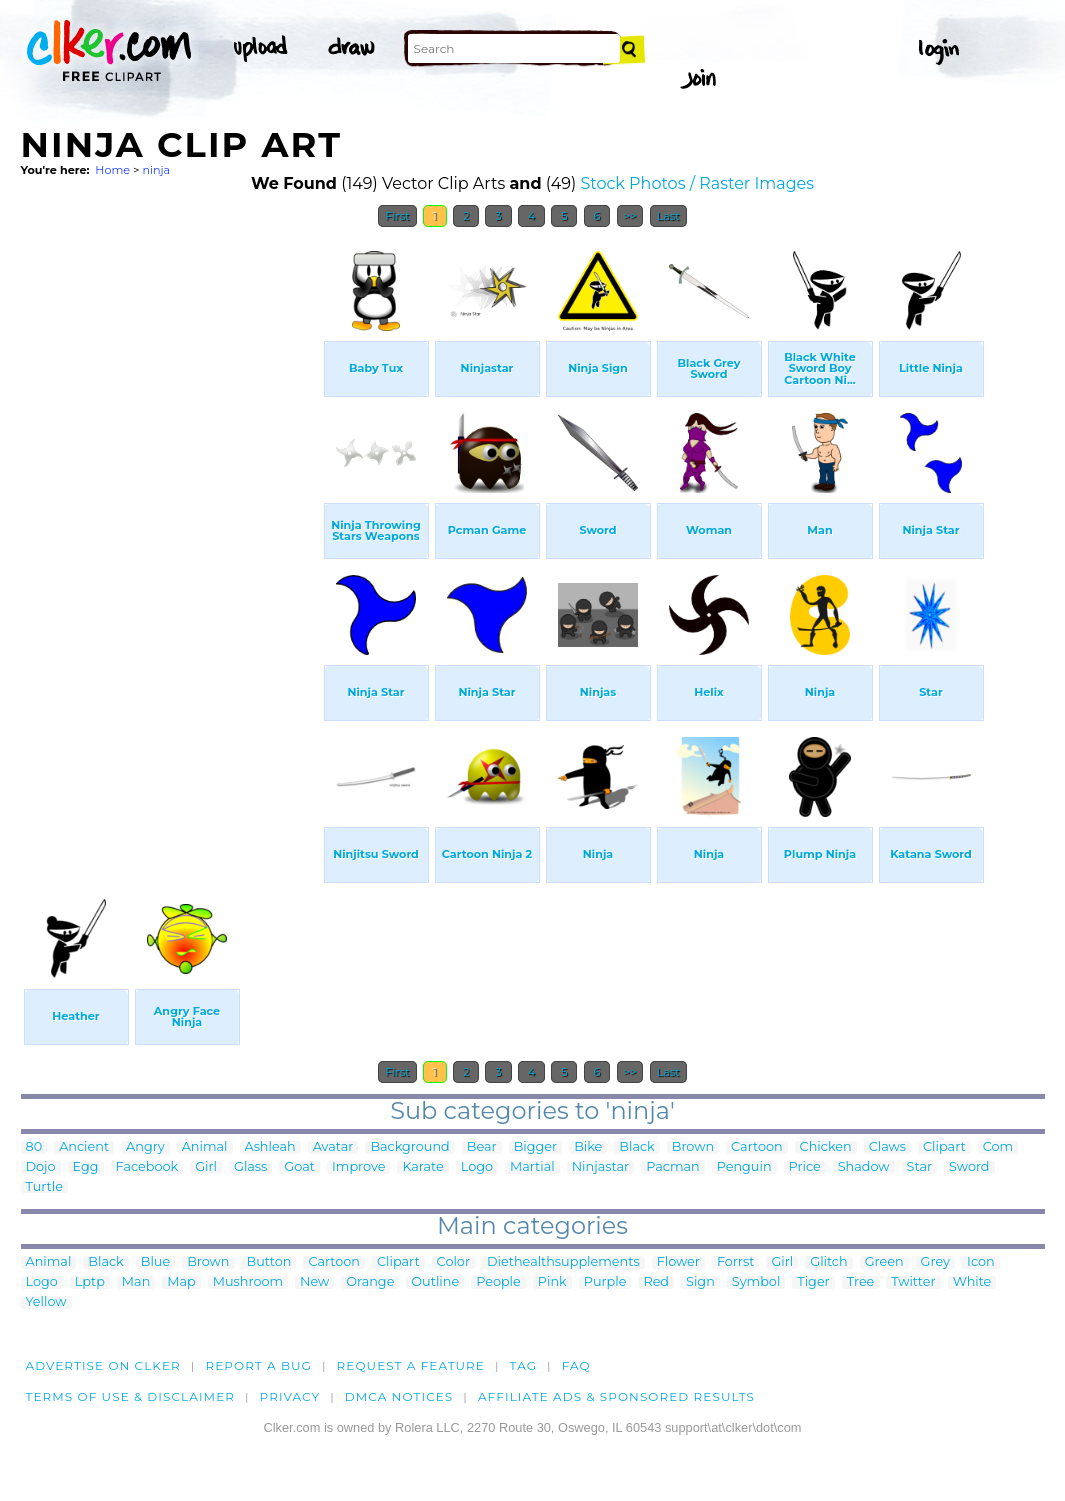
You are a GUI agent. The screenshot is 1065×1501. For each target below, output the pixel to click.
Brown (693, 1147)
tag (523, 1365)
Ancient (84, 1147)
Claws (887, 1147)
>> (630, 216)
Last (668, 216)
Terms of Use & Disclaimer (131, 1396)
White (972, 1282)
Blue (155, 1262)
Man (136, 1282)
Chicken (826, 1147)
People (498, 1282)
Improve (358, 1167)
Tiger (813, 1282)
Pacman (673, 1167)
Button (269, 1262)
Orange (370, 1282)
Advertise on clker (103, 1365)
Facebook (147, 1167)
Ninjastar (600, 1167)
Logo (477, 1167)
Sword (969, 1167)
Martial (532, 1167)
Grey (935, 1262)
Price (805, 1167)
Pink (552, 1282)
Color (453, 1262)
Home (112, 170)
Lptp (90, 1282)
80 (34, 1147)
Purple (605, 1282)
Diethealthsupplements (563, 1262)
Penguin (744, 1167)
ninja (156, 170)
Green (884, 1262)
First (397, 216)
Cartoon (757, 1147)
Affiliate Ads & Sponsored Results (616, 1396)
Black (636, 1147)
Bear (482, 1147)
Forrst (735, 1262)
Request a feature (411, 1365)
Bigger (535, 1147)
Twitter (913, 1282)
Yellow (46, 1302)
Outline (435, 1282)
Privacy (290, 1396)
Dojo (41, 1167)
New (314, 1282)
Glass (250, 1167)
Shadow (864, 1167)
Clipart (944, 1147)
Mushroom (248, 1282)
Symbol (756, 1282)
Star (920, 1167)
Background (409, 1147)
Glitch (828, 1262)
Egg (86, 1167)
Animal (205, 1147)
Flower (678, 1262)
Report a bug (258, 1365)
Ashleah (270, 1147)
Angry (145, 1147)
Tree (861, 1282)
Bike (588, 1147)
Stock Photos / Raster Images (697, 183)
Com (998, 1147)
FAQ (576, 1365)
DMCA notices (399, 1396)
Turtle (44, 1187)
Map (181, 1282)
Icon (981, 1262)
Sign (700, 1282)
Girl (206, 1167)
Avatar (333, 1147)
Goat (299, 1167)
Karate (422, 1167)
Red (656, 1282)
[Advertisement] (171, 538)
